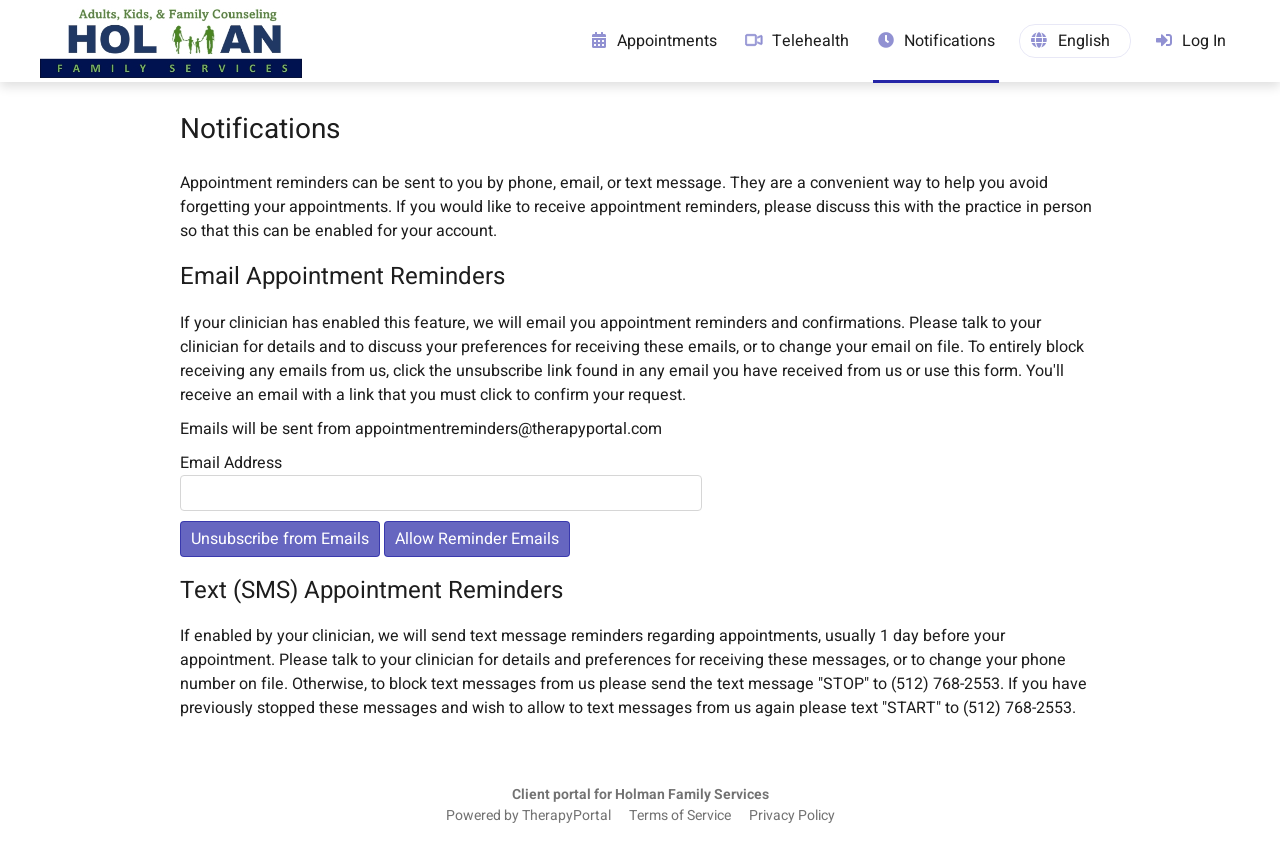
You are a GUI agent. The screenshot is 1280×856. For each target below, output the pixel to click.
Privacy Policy (792, 816)
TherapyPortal (566, 816)
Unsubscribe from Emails (280, 539)
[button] (1075, 41)
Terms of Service (680, 816)
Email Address (231, 463)
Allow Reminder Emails (477, 539)
